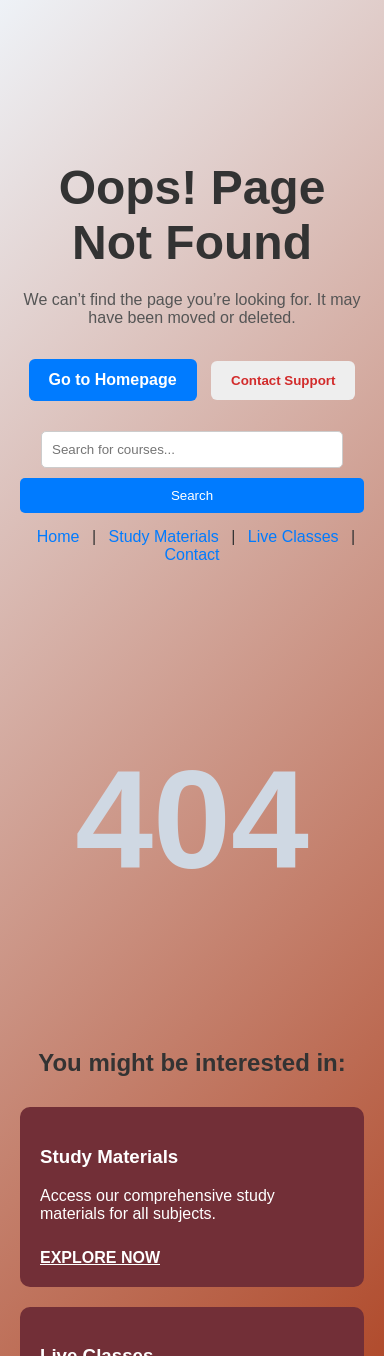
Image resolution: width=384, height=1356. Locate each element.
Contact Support (283, 380)
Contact (191, 554)
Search (192, 495)
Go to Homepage (113, 379)
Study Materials (164, 536)
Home (58, 536)
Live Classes (293, 536)
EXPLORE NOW (100, 1257)
